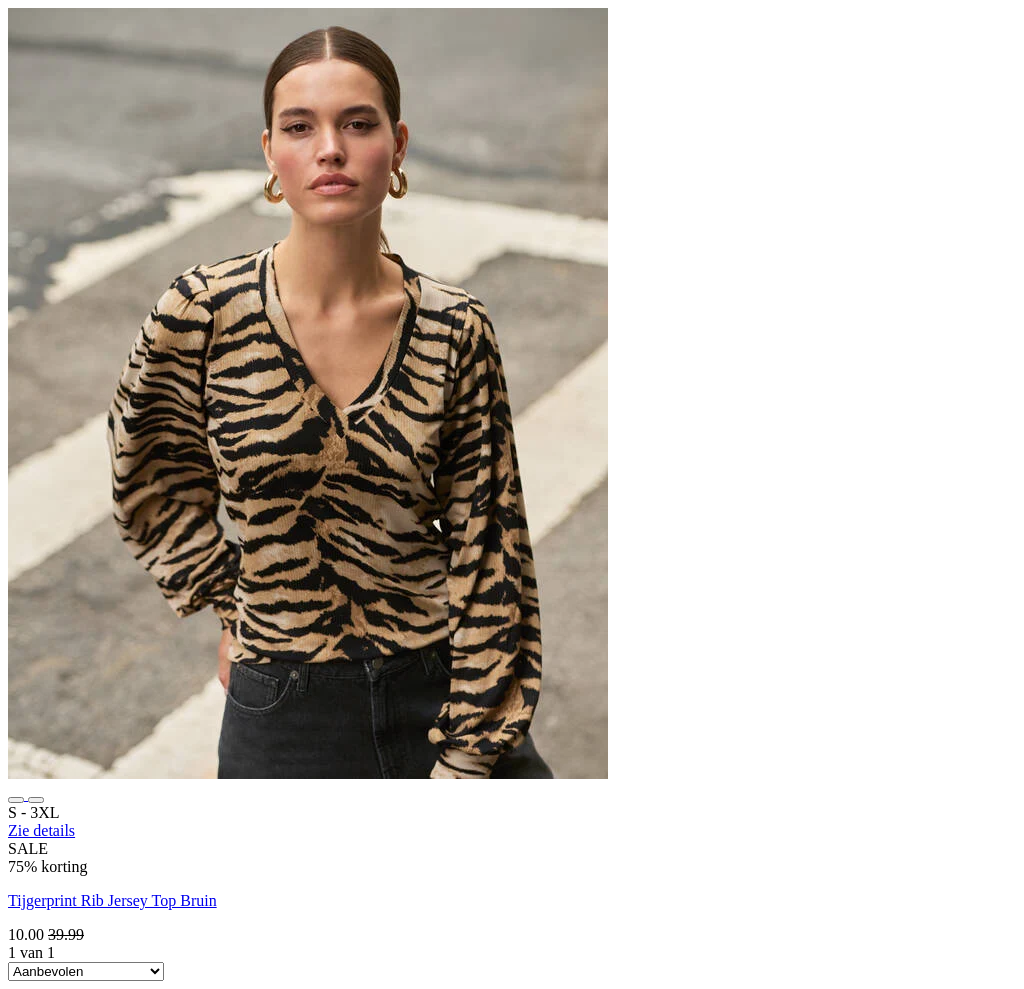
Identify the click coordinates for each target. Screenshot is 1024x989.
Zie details (41, 830)
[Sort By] (86, 971)
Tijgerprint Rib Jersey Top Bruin (112, 900)
